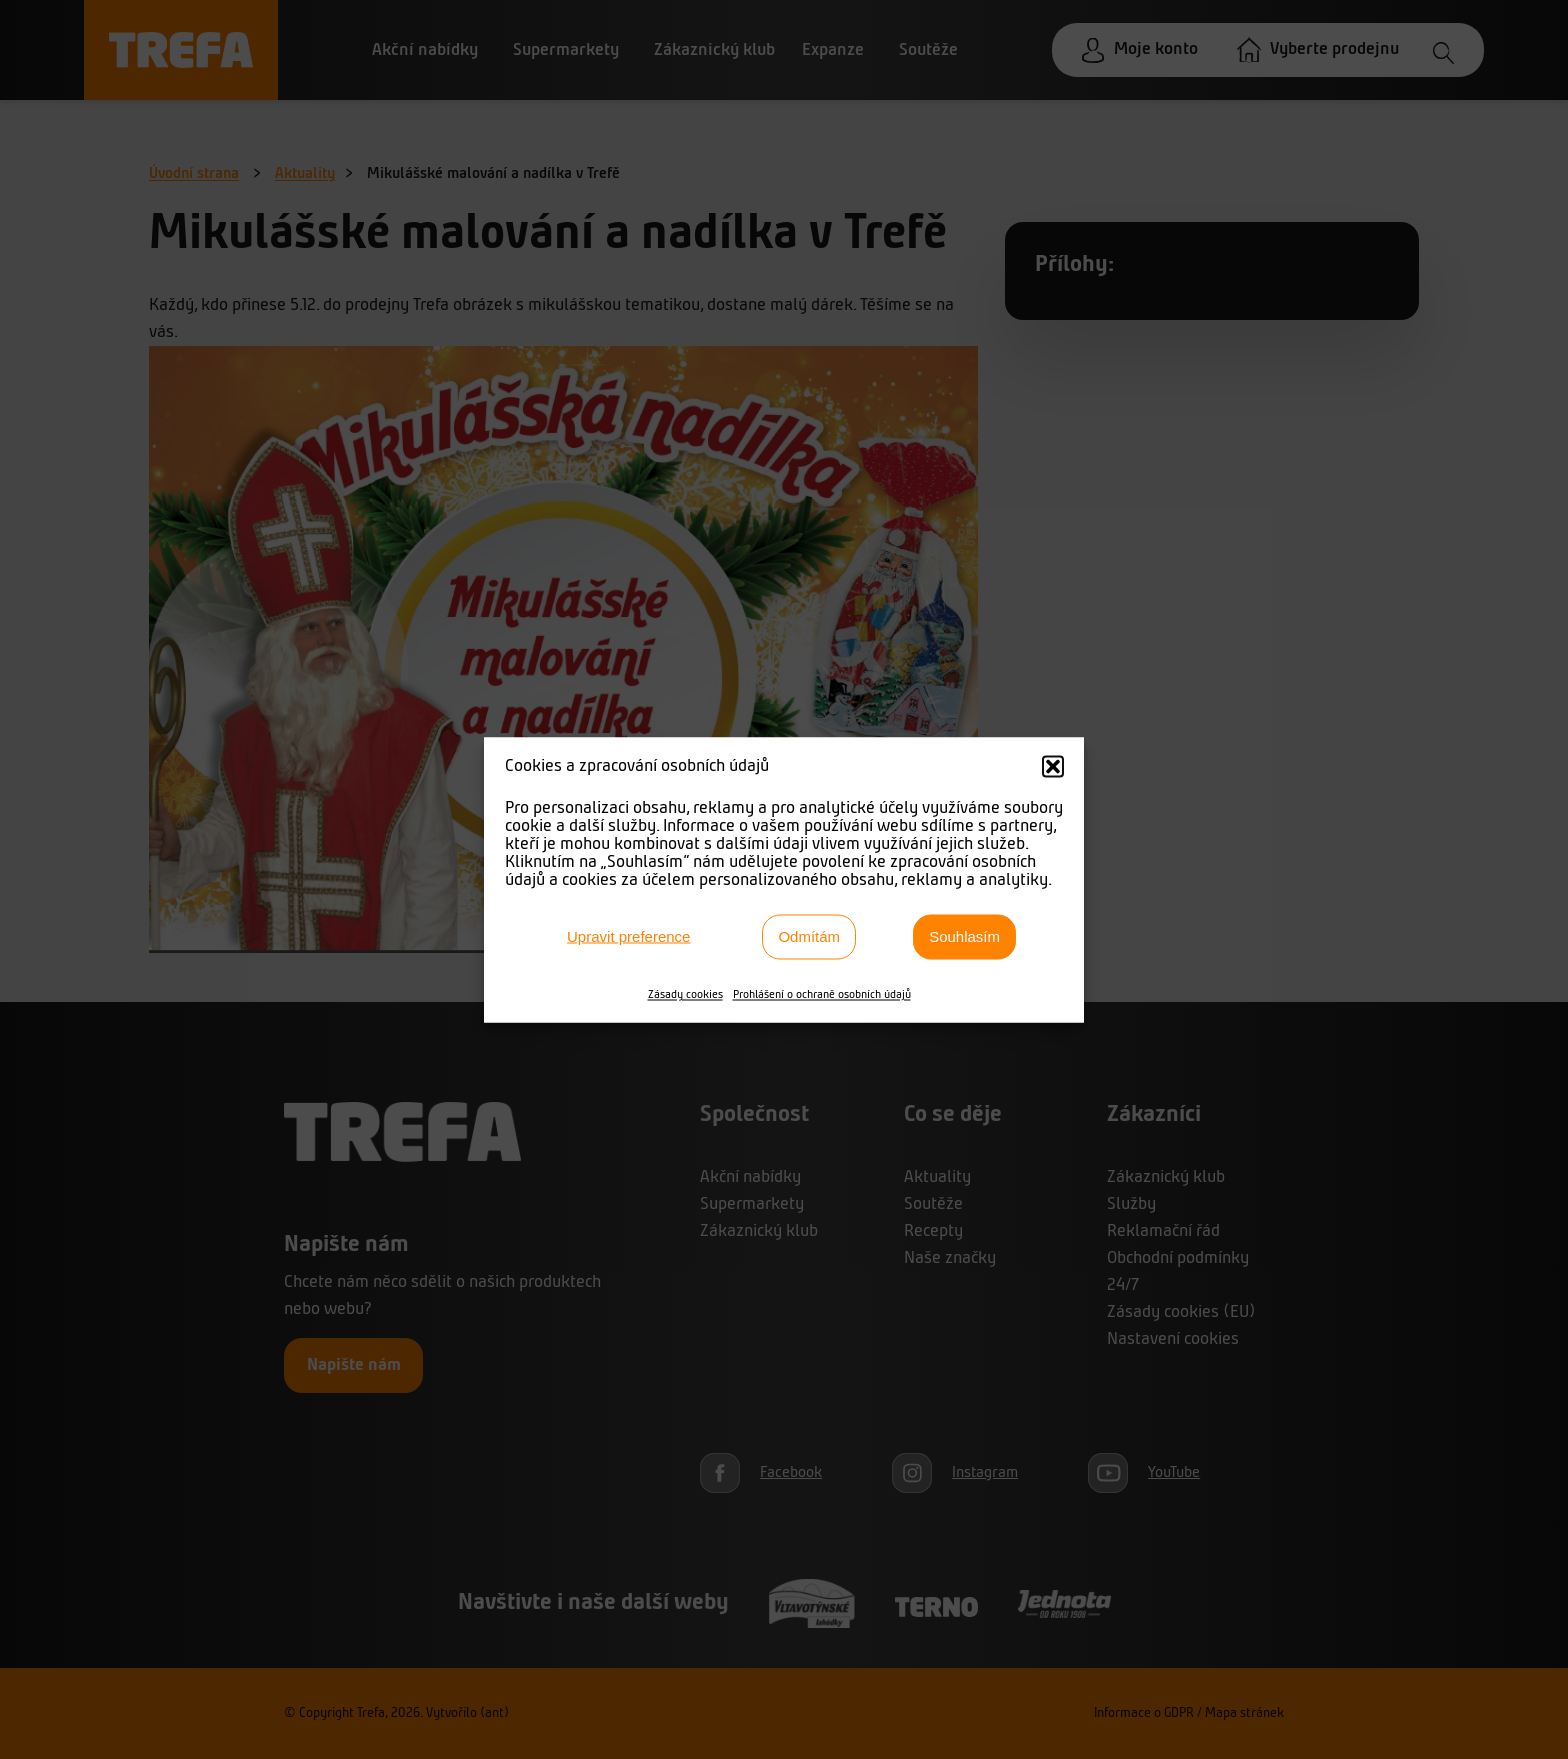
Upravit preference (628, 936)
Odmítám (809, 936)
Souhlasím (964, 936)
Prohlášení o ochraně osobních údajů (822, 994)
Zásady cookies (685, 994)
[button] (1053, 766)
